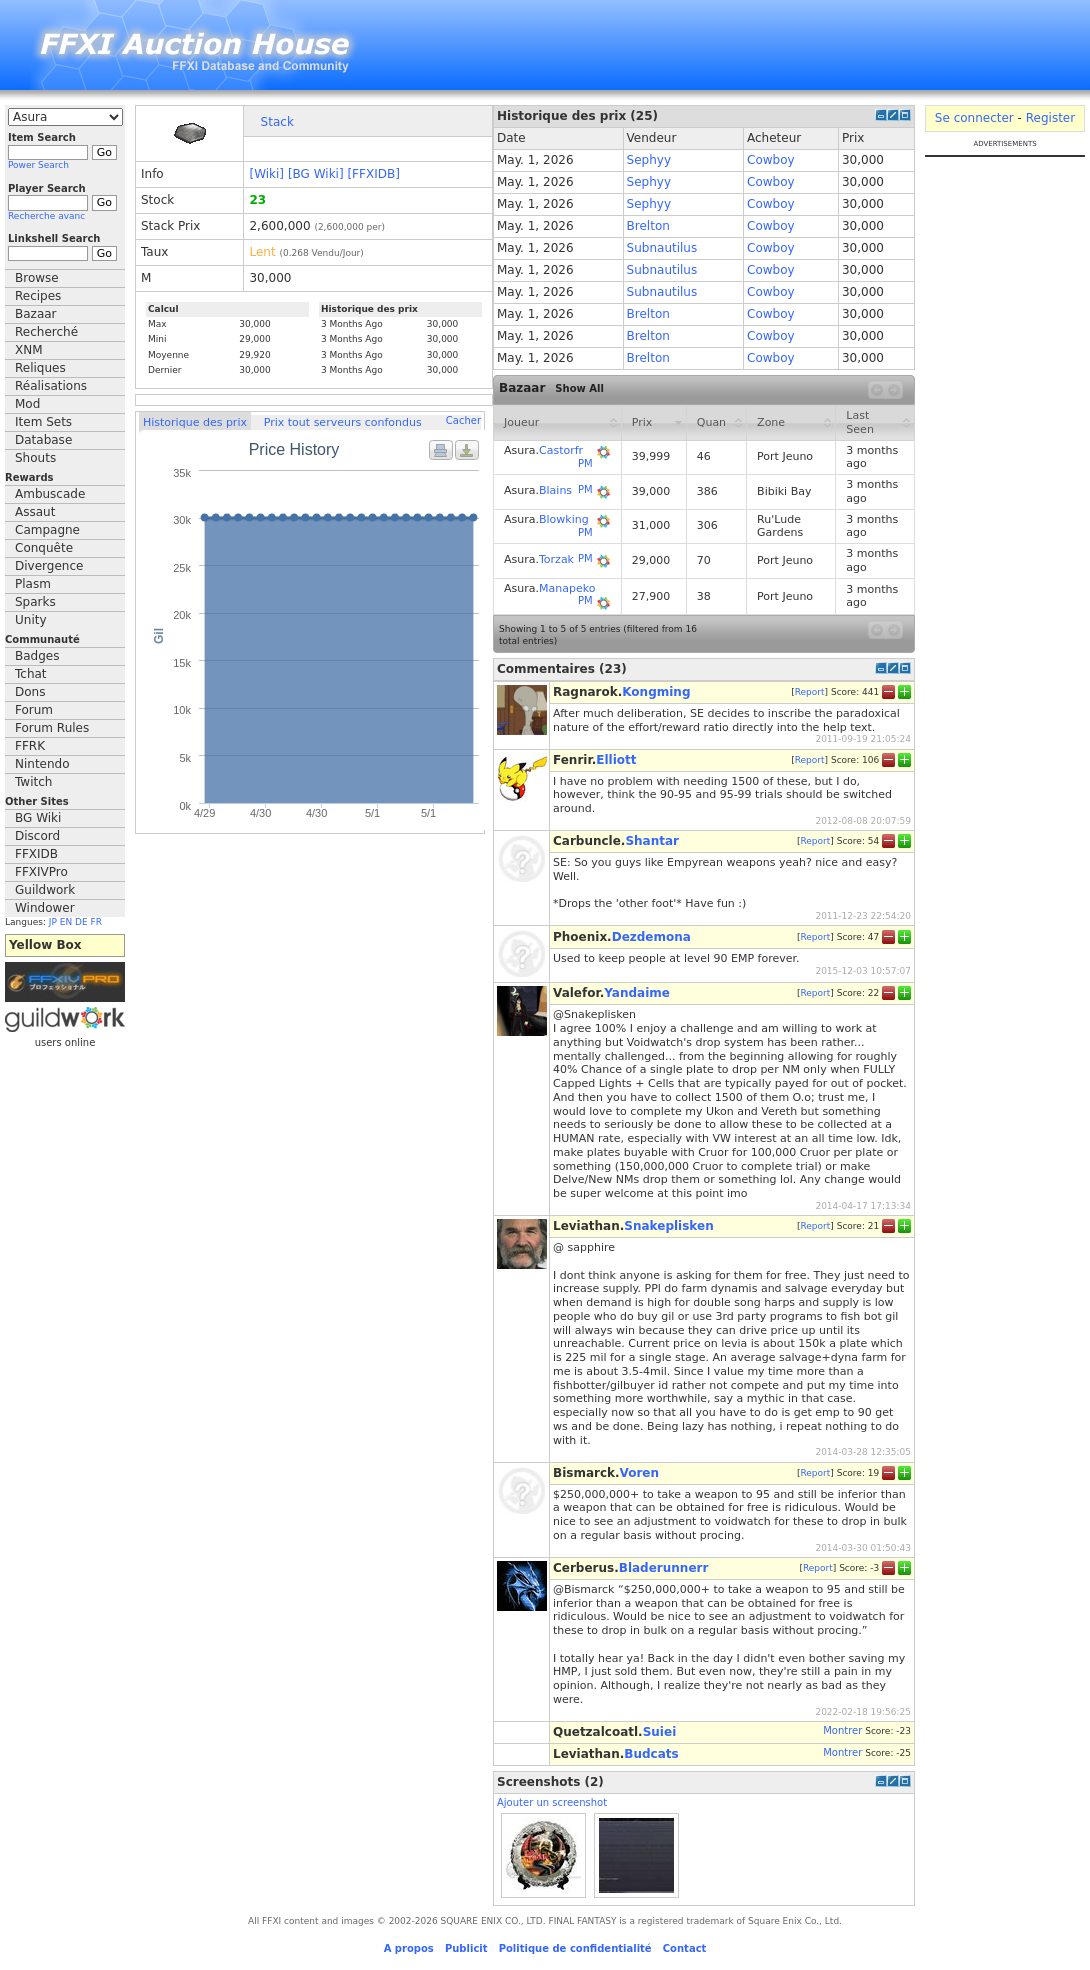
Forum (34, 710)
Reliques (40, 368)
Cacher (463, 420)
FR (96, 922)
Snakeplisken (668, 1226)
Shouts (35, 458)
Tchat (31, 674)
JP (53, 922)
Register (1050, 118)
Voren (639, 1473)
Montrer (842, 1730)
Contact (685, 1948)
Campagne (47, 530)
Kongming (656, 692)
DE (81, 922)
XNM (29, 350)
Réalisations (51, 386)
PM (585, 463)
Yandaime (637, 993)
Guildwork (45, 890)
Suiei (660, 1732)
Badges (37, 656)
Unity (31, 620)
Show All (579, 388)
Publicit (466, 1948)
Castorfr (561, 450)
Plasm (33, 584)
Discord (37, 836)
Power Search (38, 165)
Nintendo (42, 764)
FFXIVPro (41, 872)
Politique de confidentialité (575, 1948)
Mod (27, 404)
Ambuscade (50, 494)
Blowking (564, 519)
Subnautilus (662, 248)
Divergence (49, 566)
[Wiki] (266, 174)
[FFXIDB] (373, 174)
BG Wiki (38, 818)
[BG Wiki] (316, 174)
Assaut (35, 512)
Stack (277, 122)
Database (43, 440)
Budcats (651, 1754)
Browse (37, 278)
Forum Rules (52, 728)
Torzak (556, 559)
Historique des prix (195, 422)
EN (66, 922)
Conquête (44, 548)
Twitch (33, 782)
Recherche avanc (46, 216)
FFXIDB (36, 854)
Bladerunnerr (664, 1568)
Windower (45, 908)
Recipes (38, 296)
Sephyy (649, 160)
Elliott (616, 760)
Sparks (35, 602)
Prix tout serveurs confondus (343, 422)
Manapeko (567, 588)
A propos (409, 1948)
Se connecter (974, 118)
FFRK (30, 746)
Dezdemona (651, 937)
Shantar (652, 841)
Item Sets (43, 422)
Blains (555, 490)
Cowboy (771, 160)
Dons (30, 692)
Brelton (648, 226)
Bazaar (36, 314)
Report (810, 691)
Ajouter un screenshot (552, 1802)
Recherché (46, 332)
